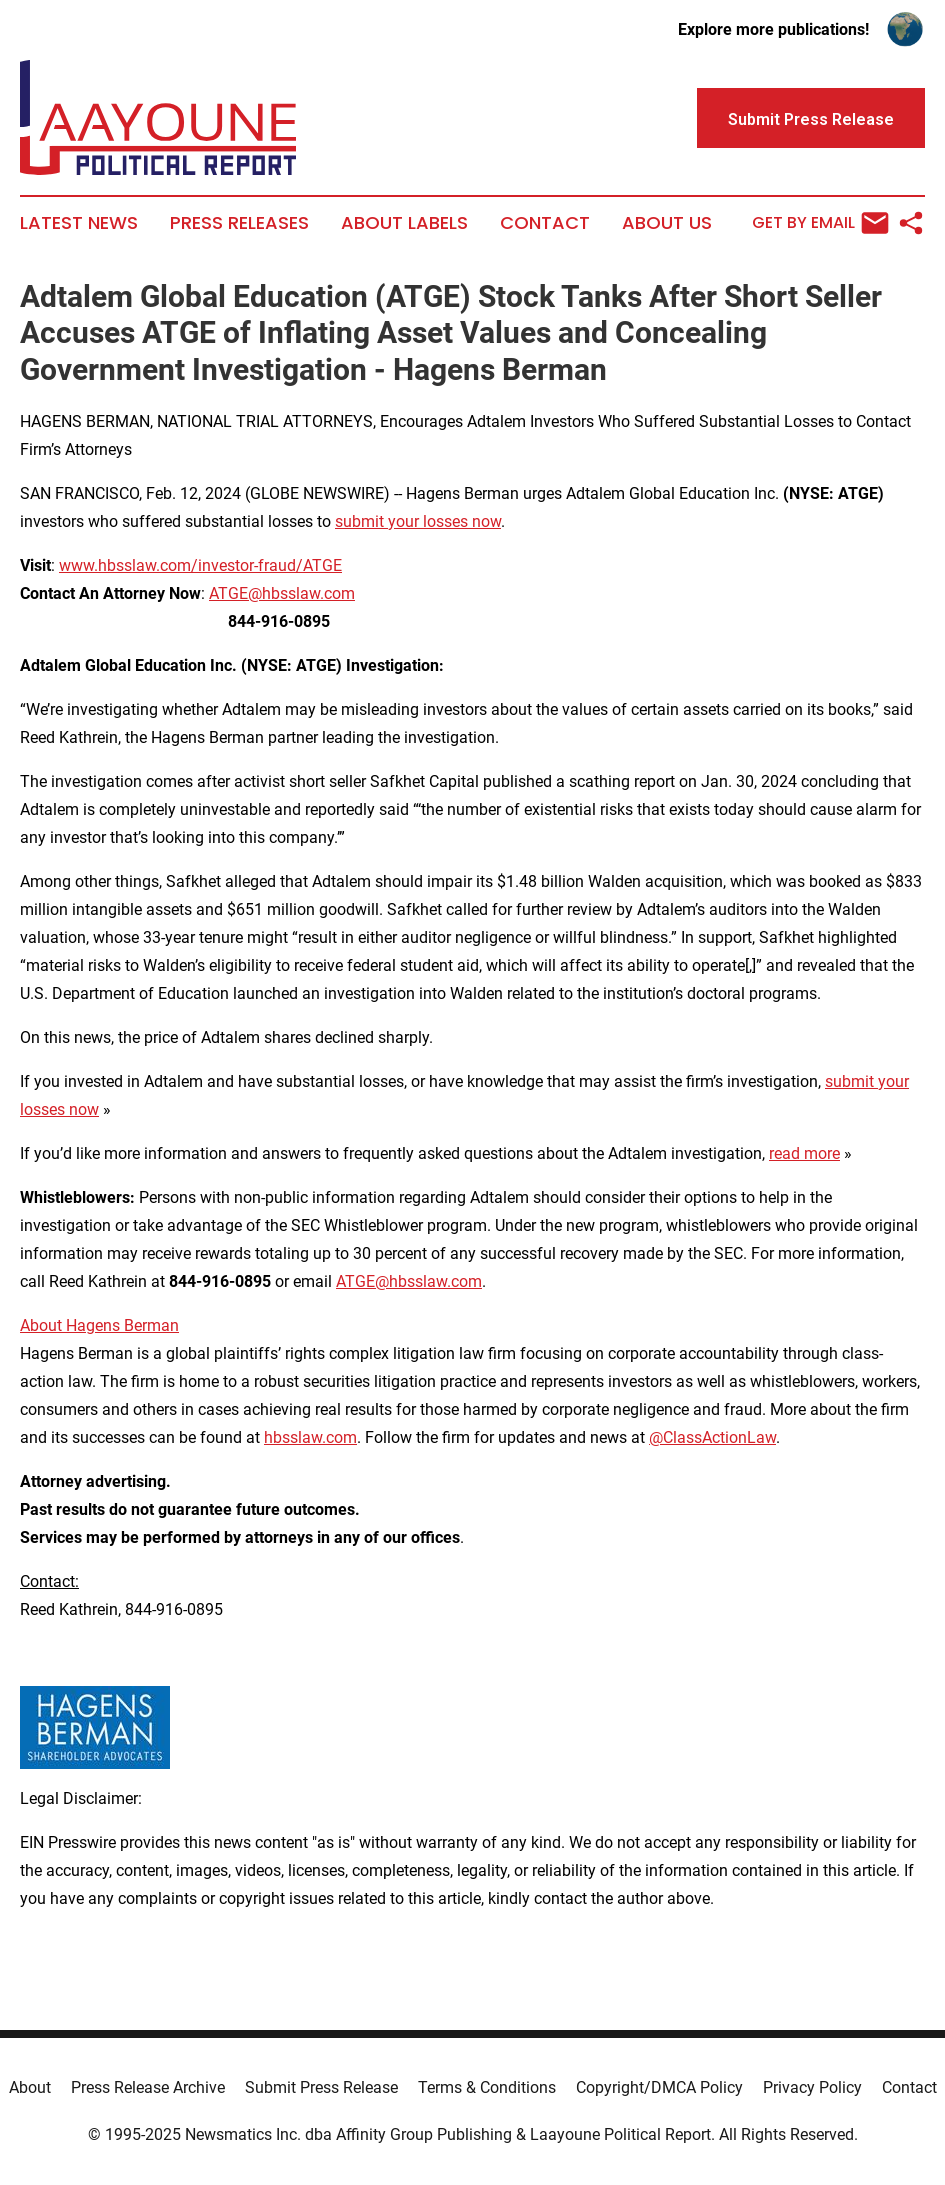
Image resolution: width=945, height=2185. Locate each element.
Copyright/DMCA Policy (659, 2087)
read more (804, 1153)
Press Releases (239, 223)
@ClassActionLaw (712, 1437)
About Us (667, 223)
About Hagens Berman (99, 1325)
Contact (545, 223)
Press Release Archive (148, 2087)
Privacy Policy (812, 2087)
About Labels (404, 223)
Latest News (79, 223)
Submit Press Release (321, 2087)
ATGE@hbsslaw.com (282, 593)
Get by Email (820, 223)
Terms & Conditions (487, 2087)
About (30, 2087)
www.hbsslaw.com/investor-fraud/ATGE (200, 565)
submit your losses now (418, 521)
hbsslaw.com (310, 1437)
